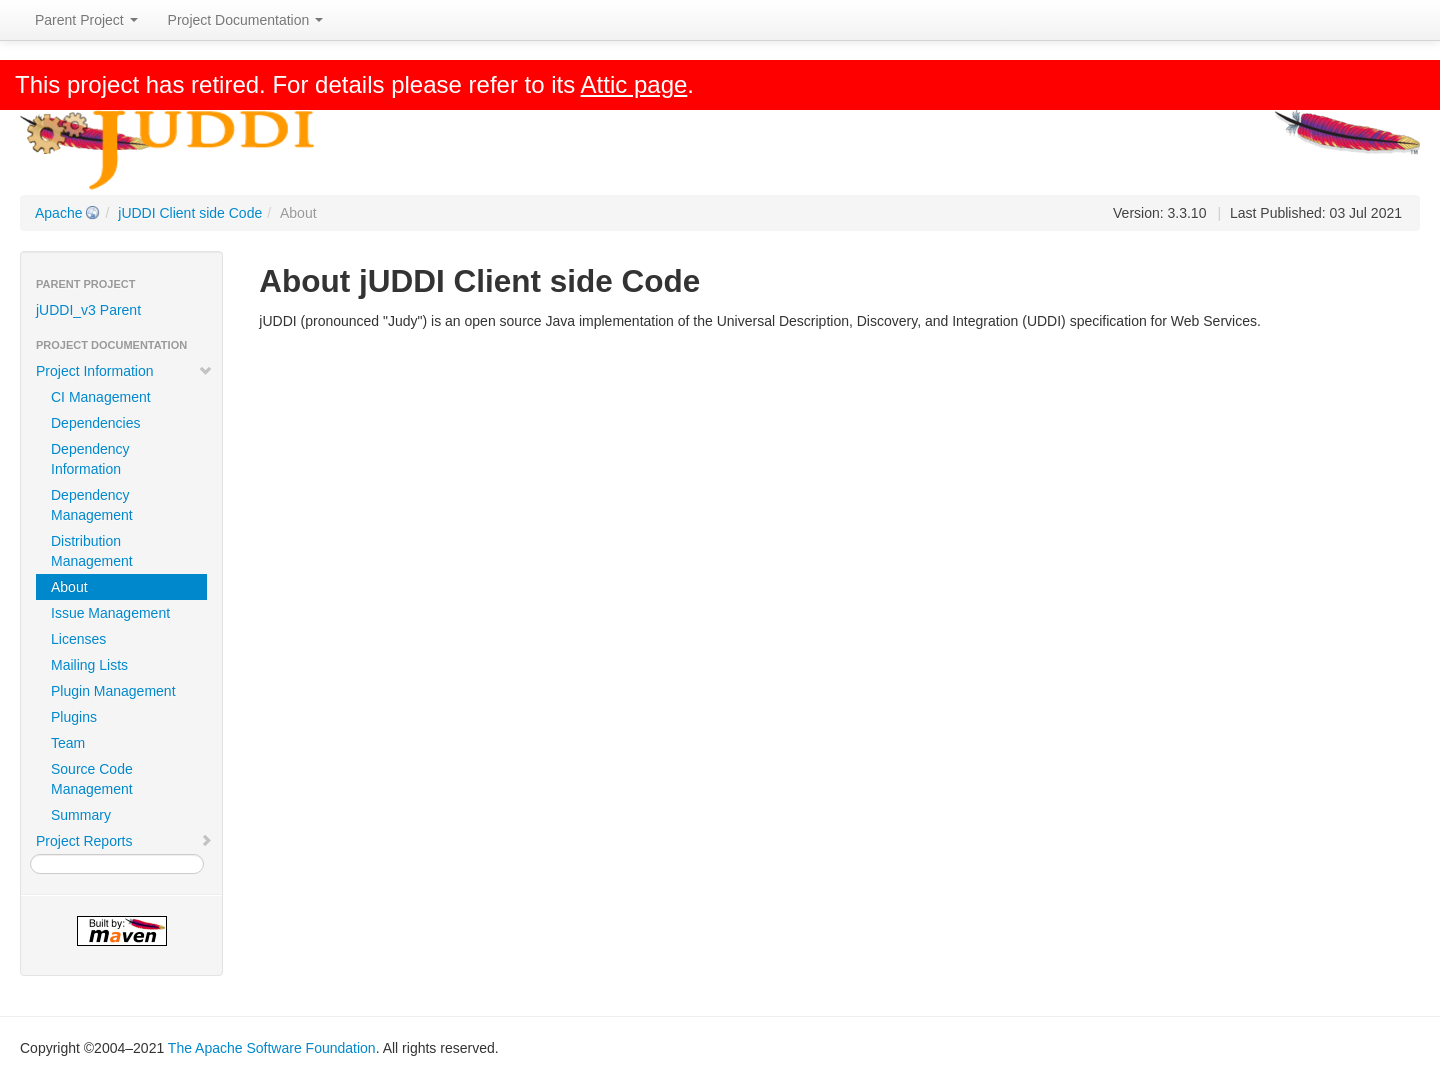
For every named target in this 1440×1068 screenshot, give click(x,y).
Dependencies (96, 423)
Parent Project (86, 20)
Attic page (634, 84)
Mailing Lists (89, 665)
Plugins (74, 717)
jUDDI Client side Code (190, 213)
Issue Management (110, 613)
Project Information (124, 371)
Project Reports (124, 841)
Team (68, 743)
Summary (81, 815)
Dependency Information (90, 459)
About (69, 587)
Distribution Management (92, 551)
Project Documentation (246, 20)
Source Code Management (92, 779)
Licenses (78, 639)
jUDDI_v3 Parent (88, 310)
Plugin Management (113, 691)
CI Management (101, 397)
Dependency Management (92, 505)
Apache (58, 213)
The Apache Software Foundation (272, 1048)
